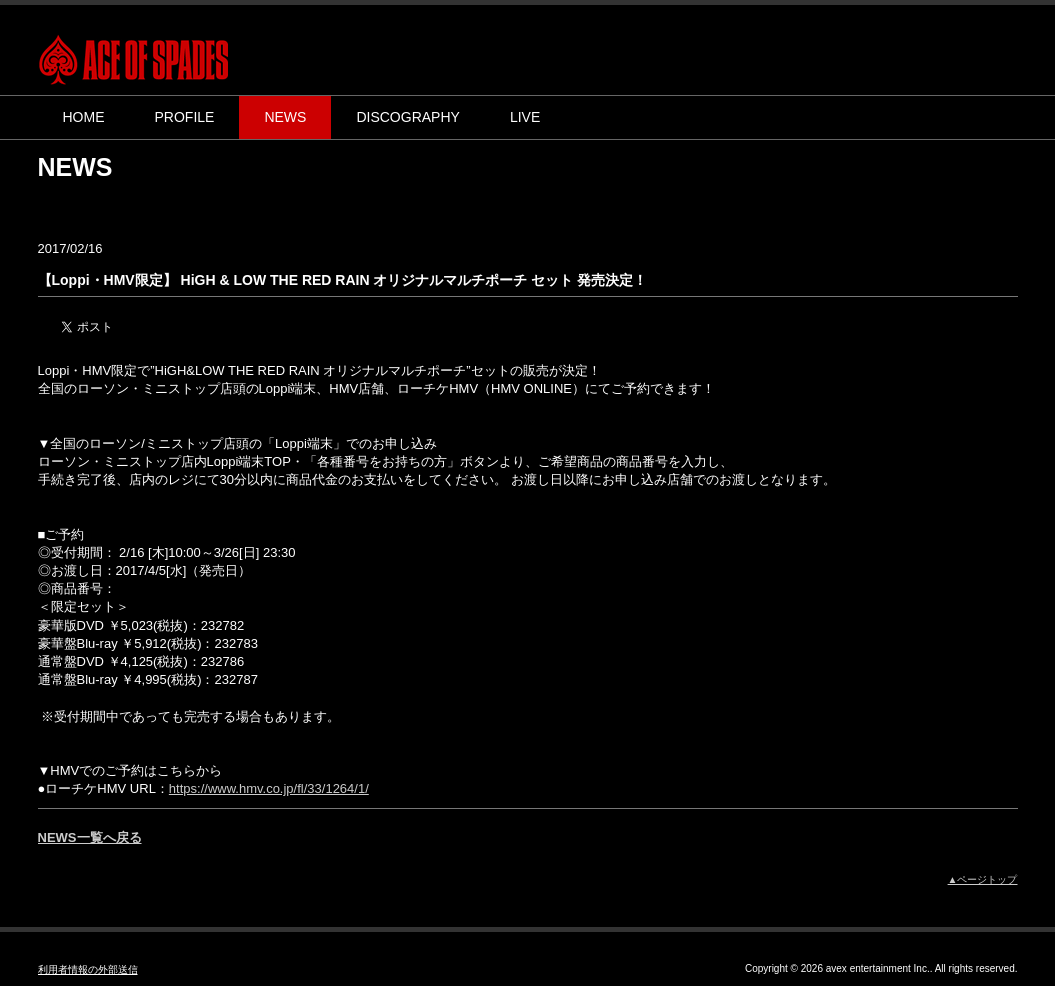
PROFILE (185, 117)
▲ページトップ (983, 879)
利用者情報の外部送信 (88, 969)
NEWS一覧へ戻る (90, 837)
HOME (84, 117)
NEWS (285, 117)
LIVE (525, 117)
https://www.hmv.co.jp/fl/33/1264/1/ (269, 788)
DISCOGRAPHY (407, 117)
